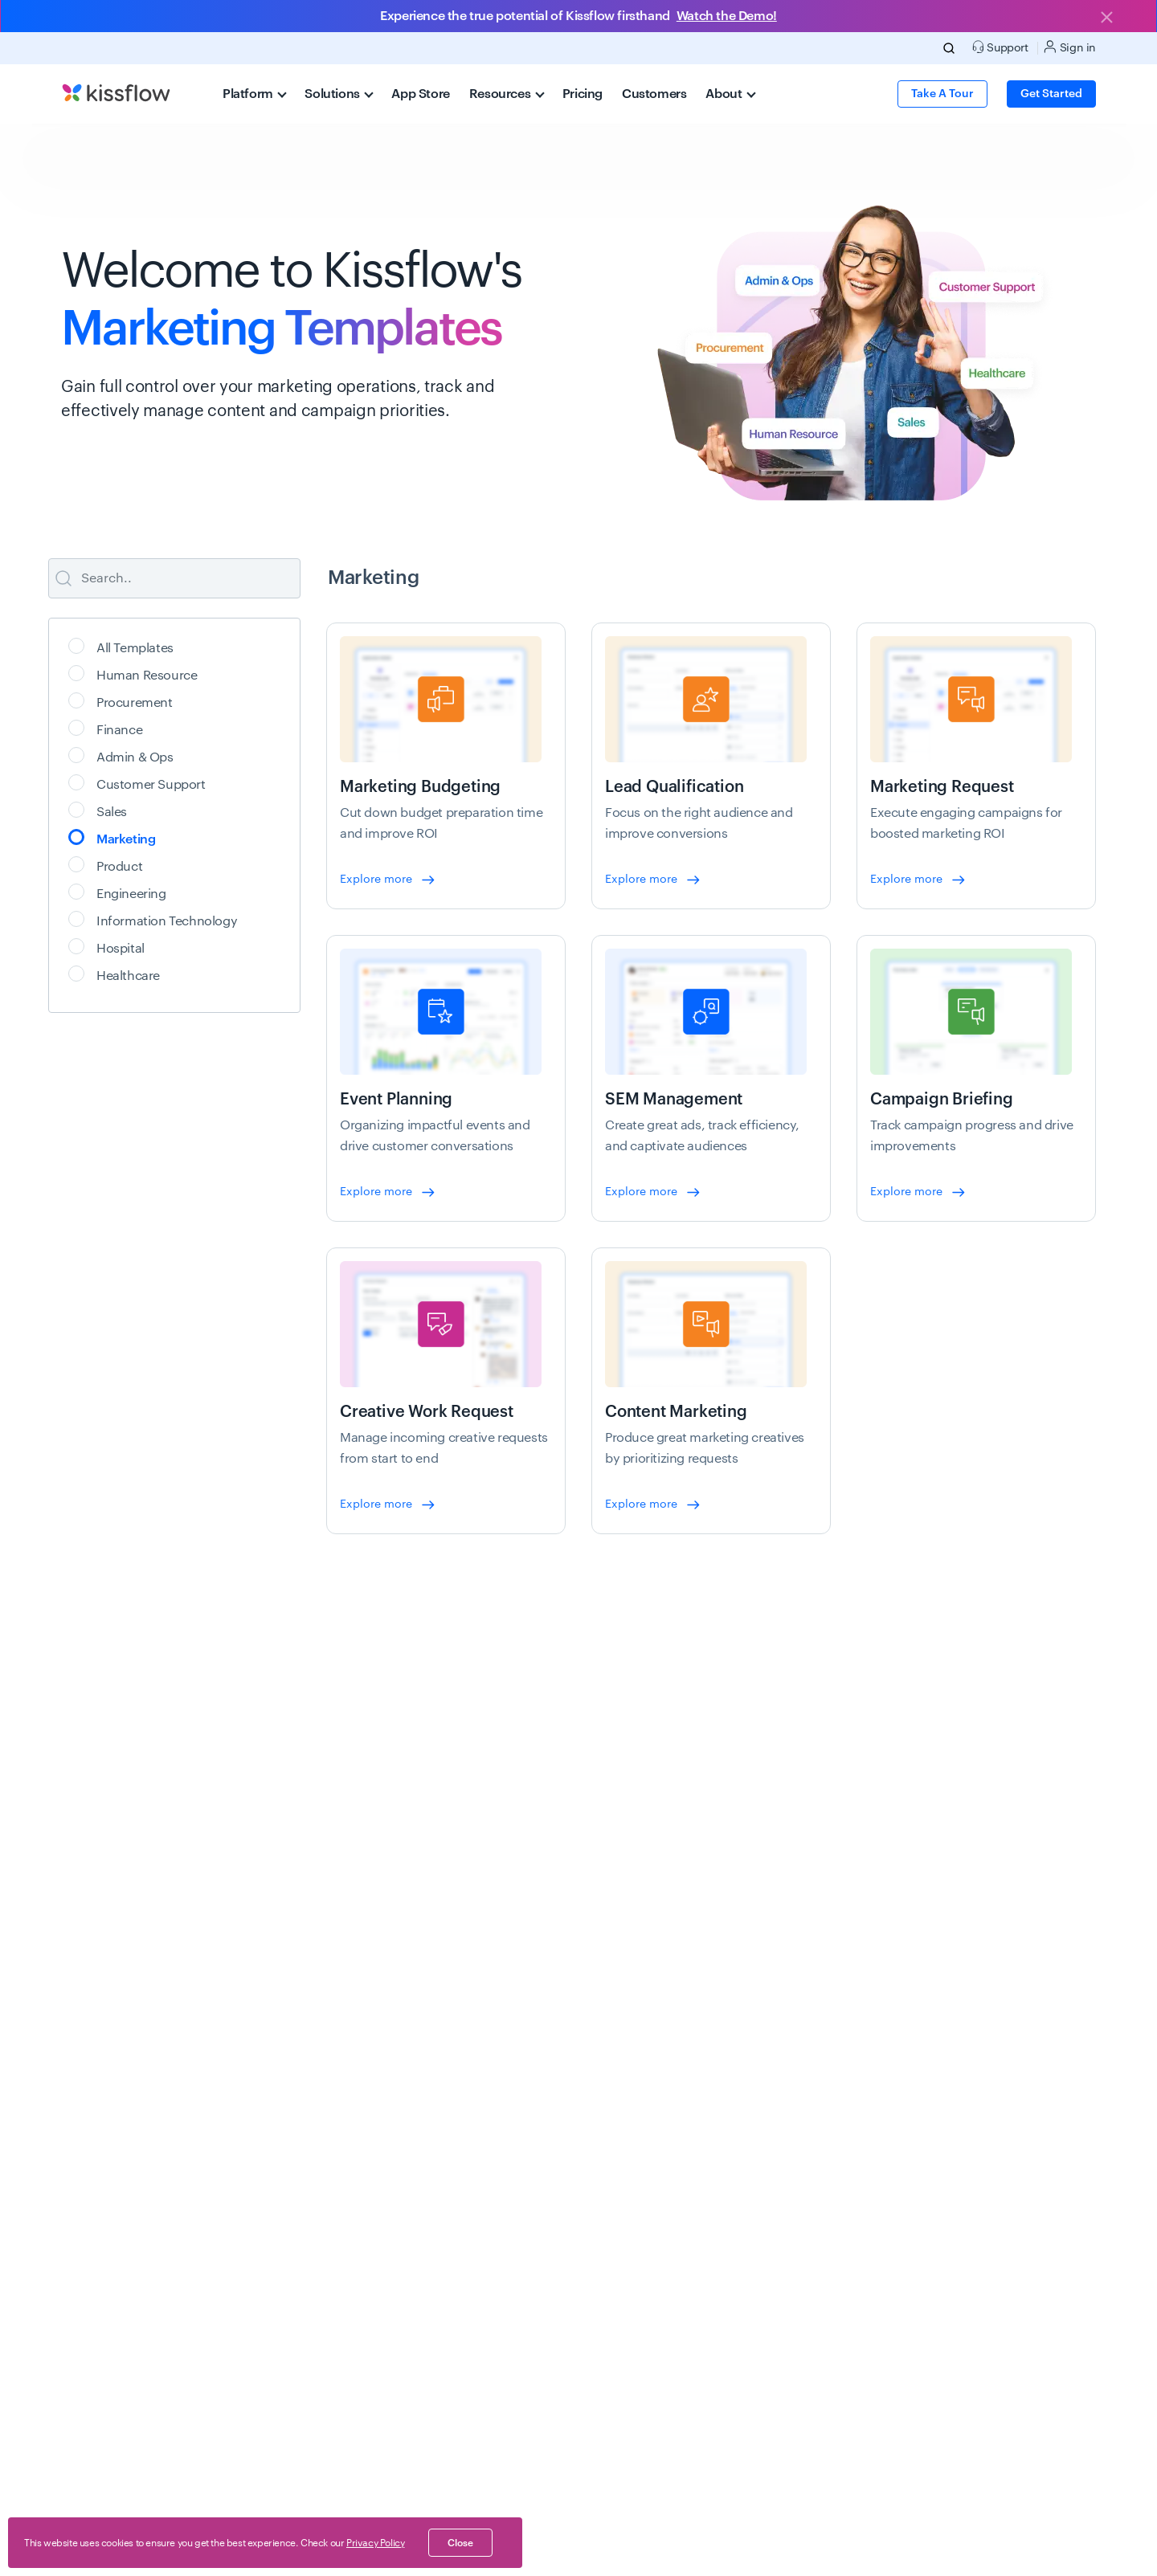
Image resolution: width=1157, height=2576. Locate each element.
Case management (320, 2178)
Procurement (125, 700)
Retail (497, 2247)
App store (86, 2417)
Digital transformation (328, 2316)
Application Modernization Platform (363, 2351)
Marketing (117, 837)
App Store (420, 94)
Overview (85, 2109)
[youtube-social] (1073, 2550)
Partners (925, 2178)
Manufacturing (520, 2213)
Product (110, 864)
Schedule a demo (106, 2382)
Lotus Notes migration (329, 2385)
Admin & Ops (126, 755)
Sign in (1070, 47)
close (460, 2543)
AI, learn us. (594, 2553)
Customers (654, 94)
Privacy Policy (375, 2543)
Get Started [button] (1051, 94)
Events (710, 2143)
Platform (255, 94)
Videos (711, 2213)
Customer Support (142, 782)
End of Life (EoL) (519, 2553)
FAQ (704, 2282)
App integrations (736, 2247)
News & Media (941, 2316)
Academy (717, 2451)
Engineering (122, 892)
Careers (924, 2213)
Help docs (719, 2417)
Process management (327, 2143)
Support (81, 2451)
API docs (715, 2382)
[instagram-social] (1005, 2550)
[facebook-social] (1040, 2550)
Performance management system (571, 2417)
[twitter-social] (936, 2550)
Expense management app (552, 2382)
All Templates (126, 646)
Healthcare (119, 973)
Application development (337, 2109)
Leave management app (545, 2348)
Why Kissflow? (98, 2143)
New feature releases (113, 2247)
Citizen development (325, 2282)
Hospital (111, 946)
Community (723, 2486)
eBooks (712, 2178)
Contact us (932, 2385)
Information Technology (157, 919)
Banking (504, 2143)
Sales (102, 810)
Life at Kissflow (943, 2247)
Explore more (387, 879)
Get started (889, 1801)
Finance (110, 728)
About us (928, 2109)
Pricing (582, 94)
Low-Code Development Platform (146, 2178)
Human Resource (137, 673)
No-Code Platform (107, 2213)
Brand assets (937, 2351)
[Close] (1106, 18)
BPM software (306, 2213)
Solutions (339, 94)
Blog (705, 2109)
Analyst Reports (945, 2282)
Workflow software (319, 2247)
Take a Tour (942, 94)
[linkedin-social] (971, 2550)
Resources (507, 94)
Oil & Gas (507, 2109)
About (730, 94)
